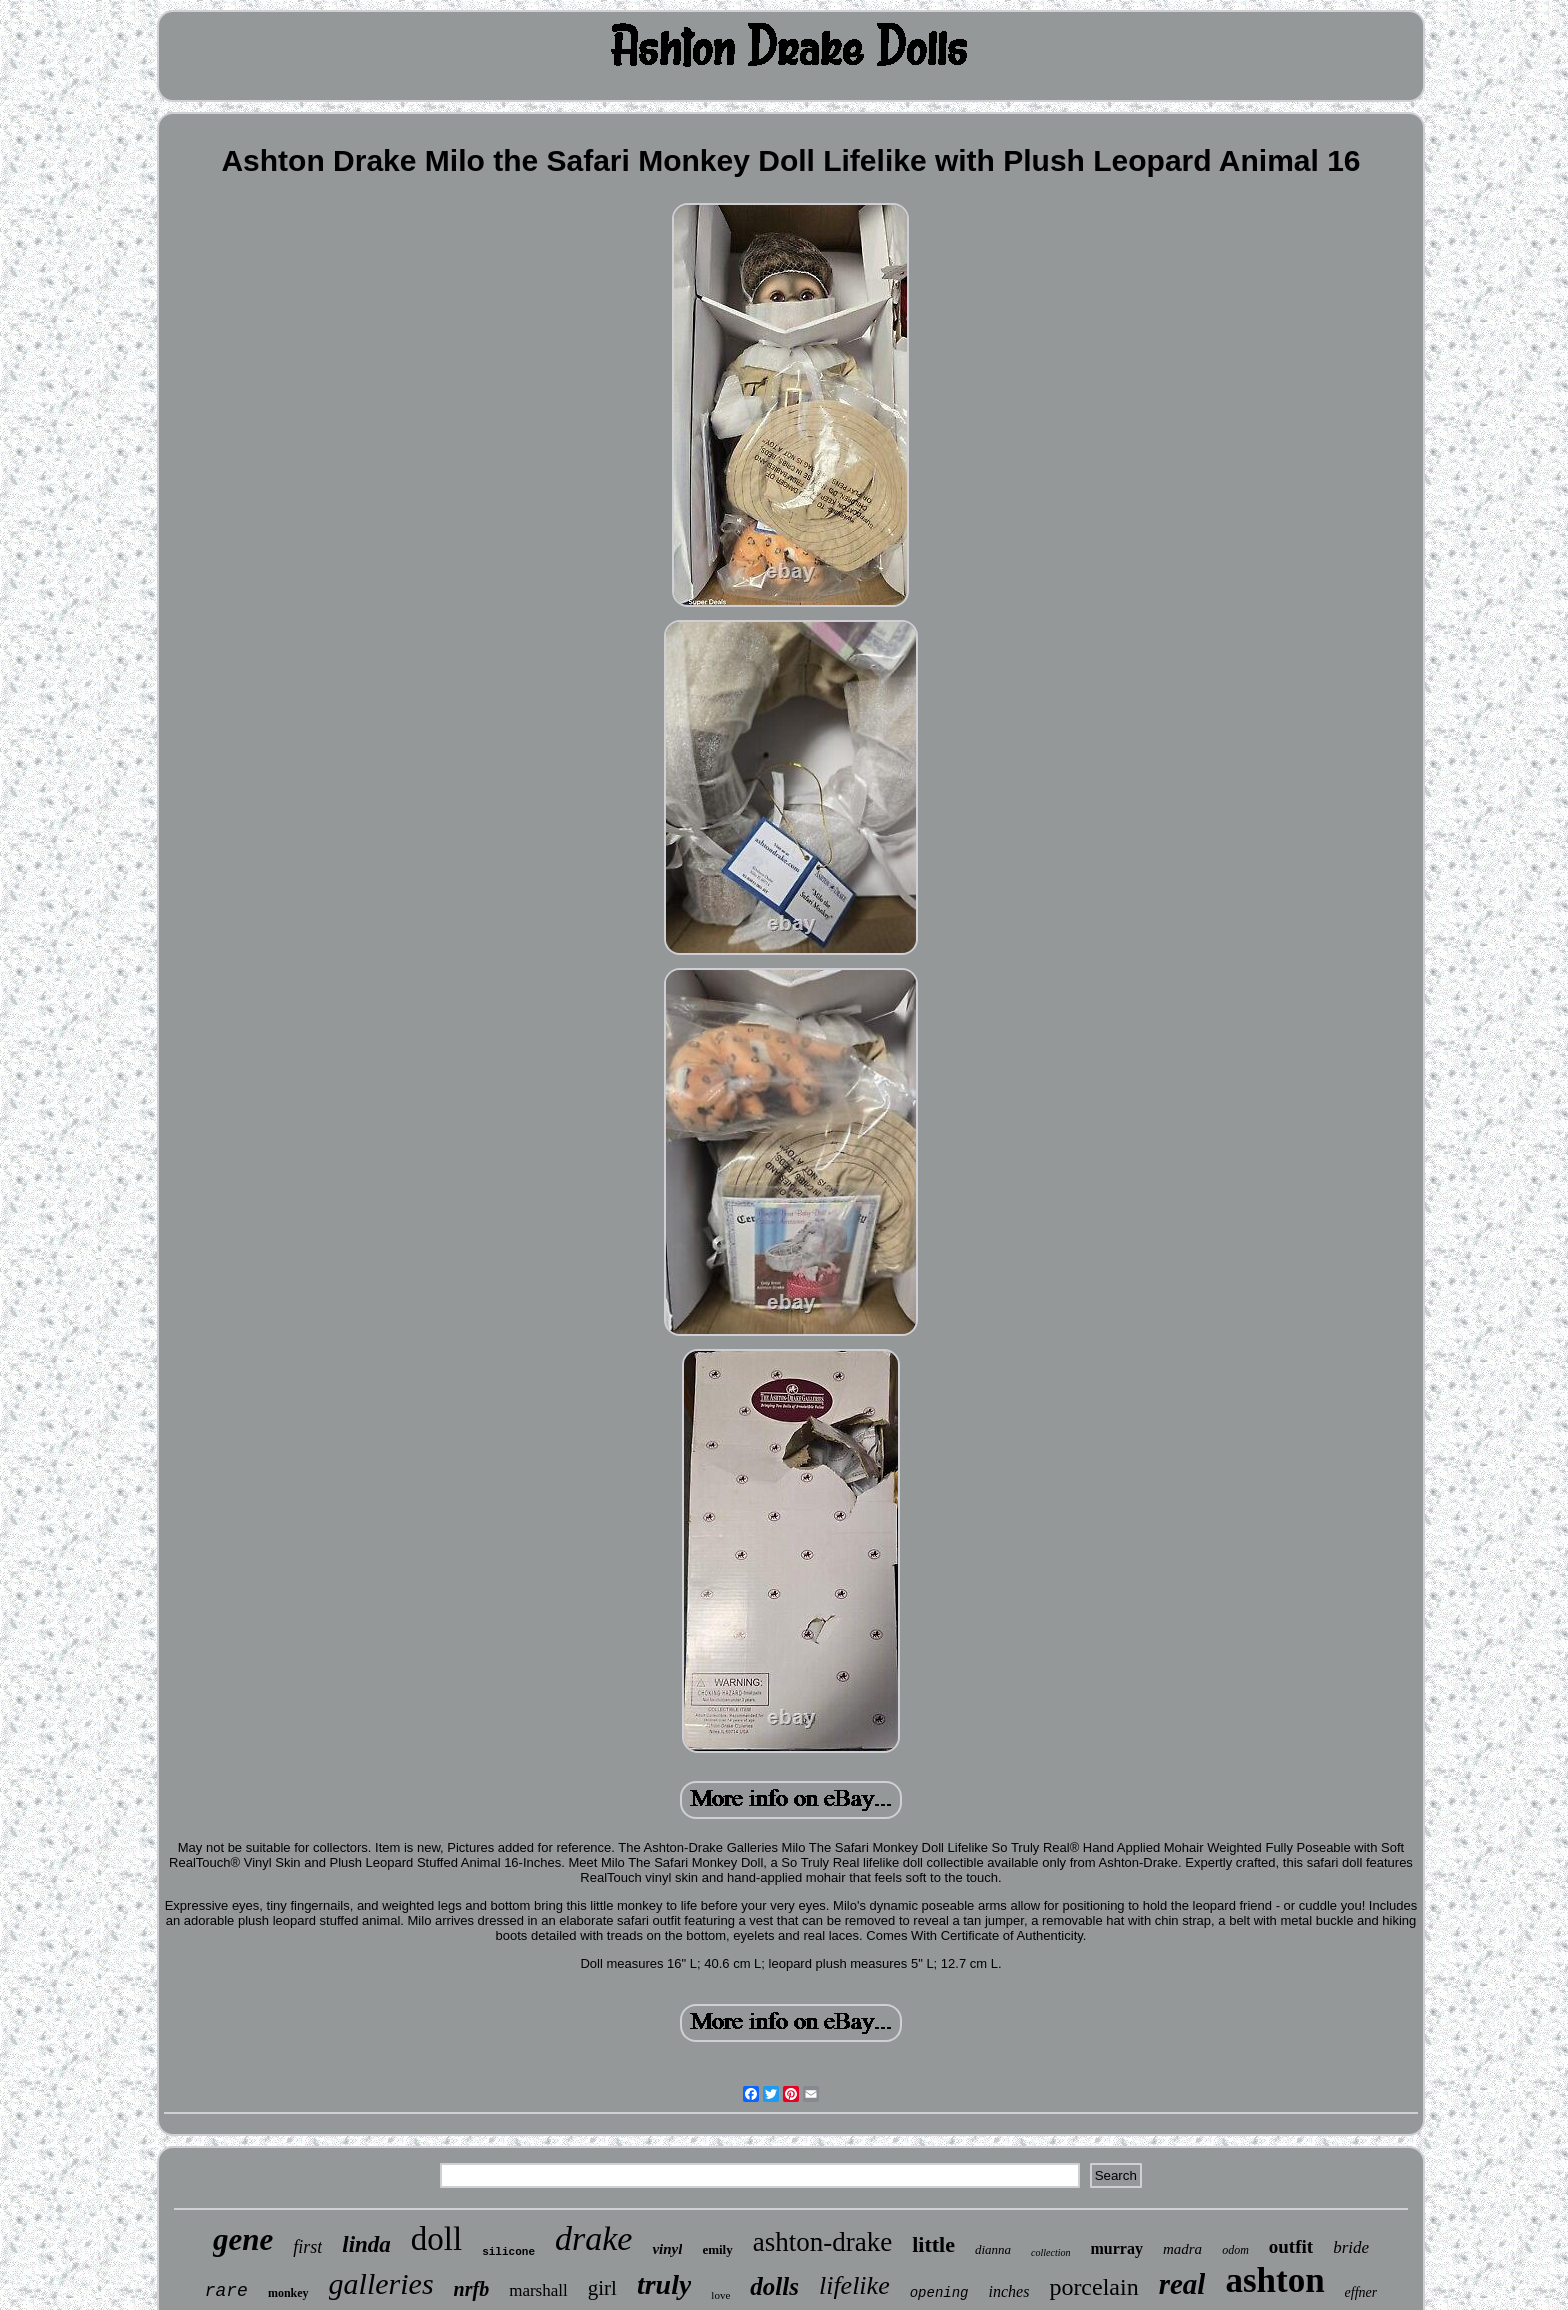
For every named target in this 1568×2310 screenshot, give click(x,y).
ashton (1274, 2280)
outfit (1291, 2246)
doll (436, 2239)
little (933, 2244)
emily (717, 2249)
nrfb (472, 2289)
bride (1351, 2247)
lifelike (854, 2285)
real (1182, 2284)
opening (939, 2293)
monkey (288, 2293)
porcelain (1093, 2287)
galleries (381, 2283)
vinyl (667, 2249)
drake (593, 2238)
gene (243, 2239)
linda (366, 2244)
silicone (508, 2252)
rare (226, 2291)
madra (1182, 2249)
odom (1235, 2250)
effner (1361, 2292)
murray (1117, 2248)
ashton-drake (822, 2242)
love (720, 2295)
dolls (774, 2286)
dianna (993, 2249)
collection (1050, 2252)
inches (1009, 2291)
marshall (538, 2290)
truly (664, 2284)
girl (602, 2288)
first (307, 2247)
